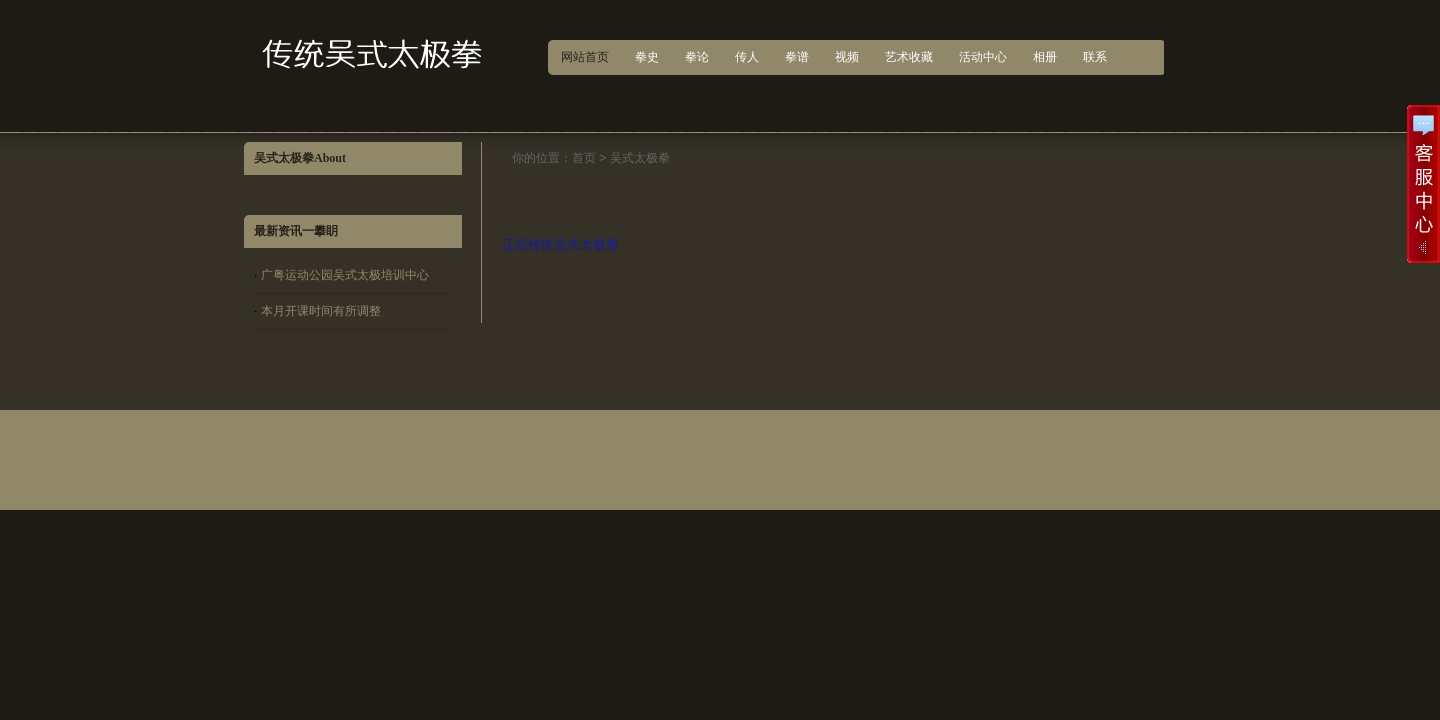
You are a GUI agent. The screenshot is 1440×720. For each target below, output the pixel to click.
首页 (584, 158)
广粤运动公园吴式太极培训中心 (345, 275)
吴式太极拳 (640, 158)
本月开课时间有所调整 (321, 311)
